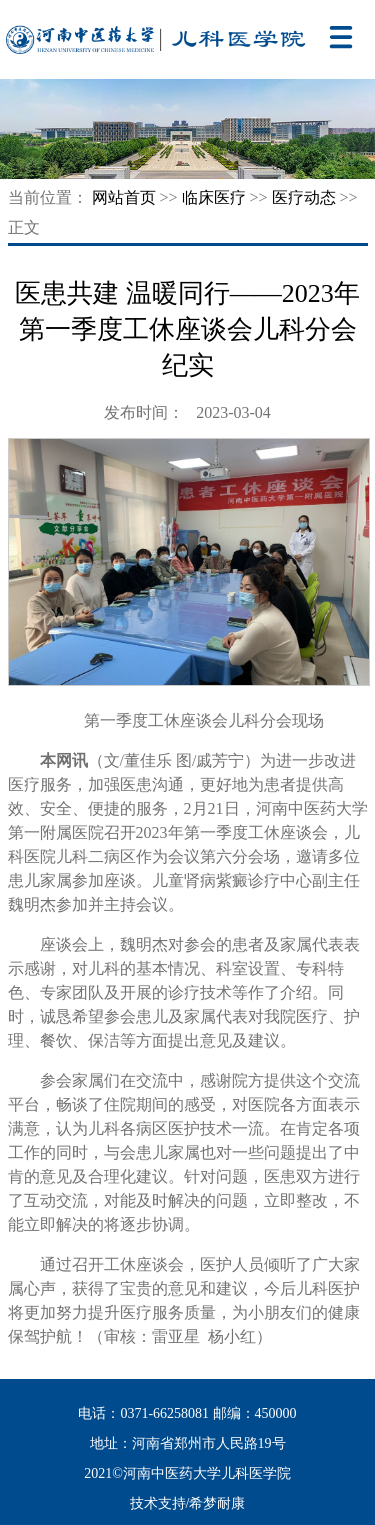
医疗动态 (304, 197)
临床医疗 (214, 197)
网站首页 (124, 197)
